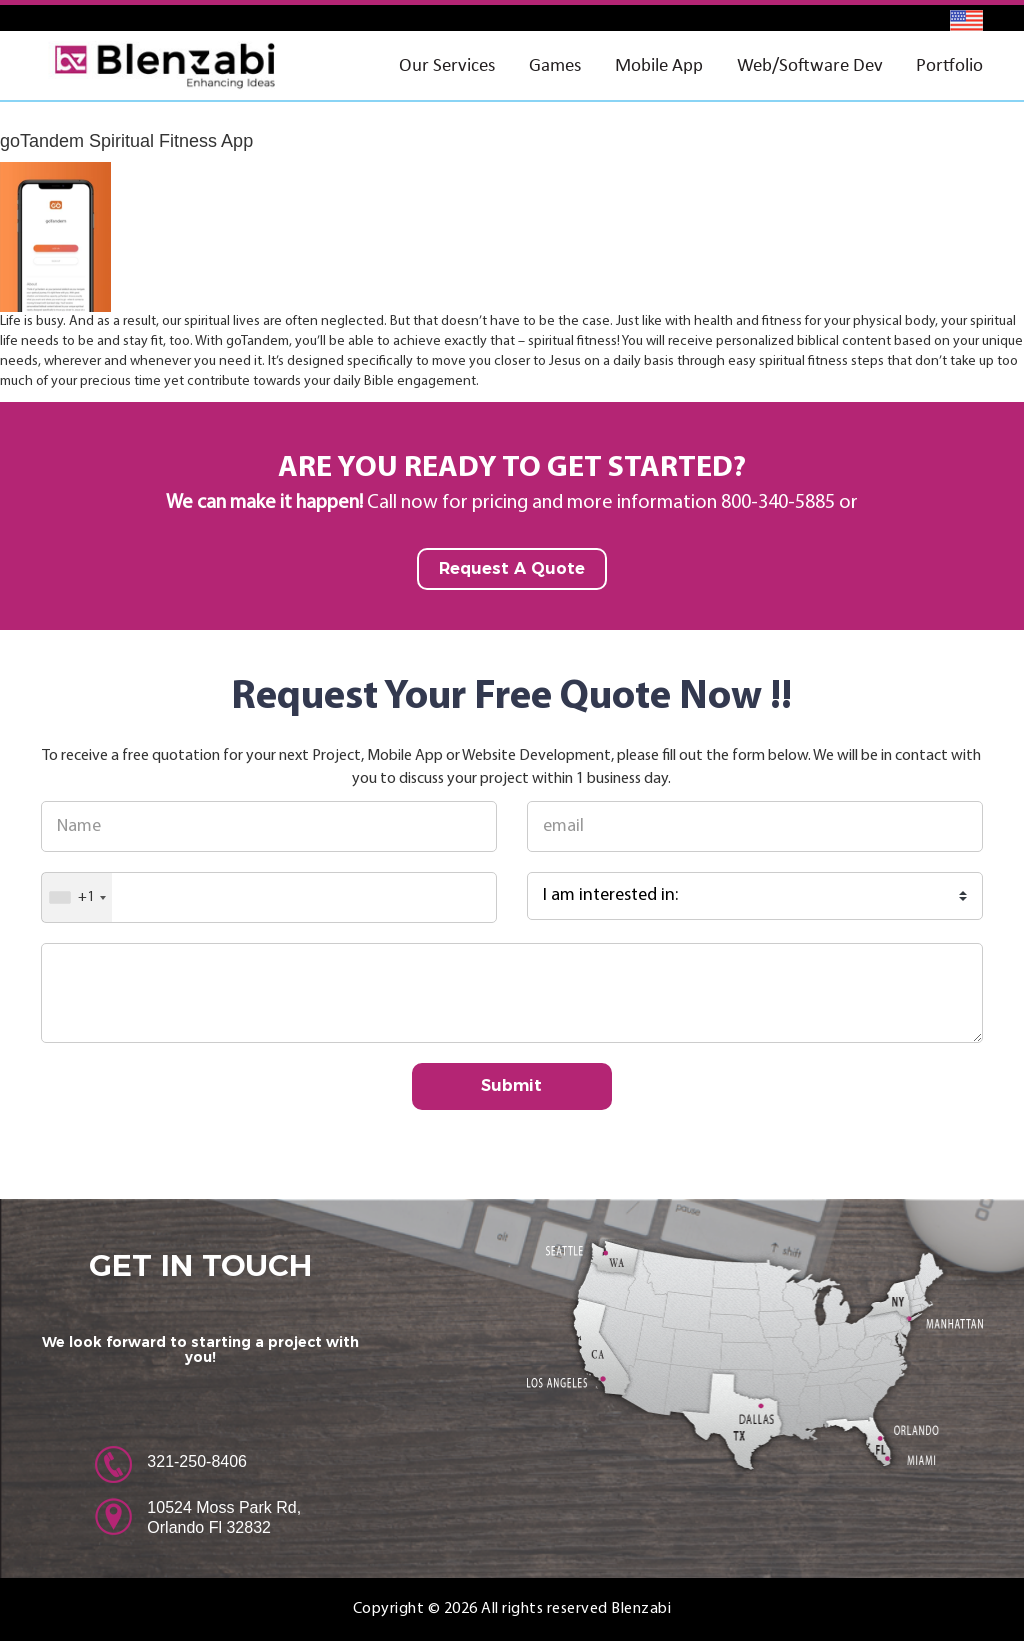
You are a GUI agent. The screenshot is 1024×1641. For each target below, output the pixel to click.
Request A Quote (512, 568)
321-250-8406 (197, 1461)
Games (555, 64)
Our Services (447, 64)
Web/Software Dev (810, 64)
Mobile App (659, 64)
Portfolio (949, 64)
